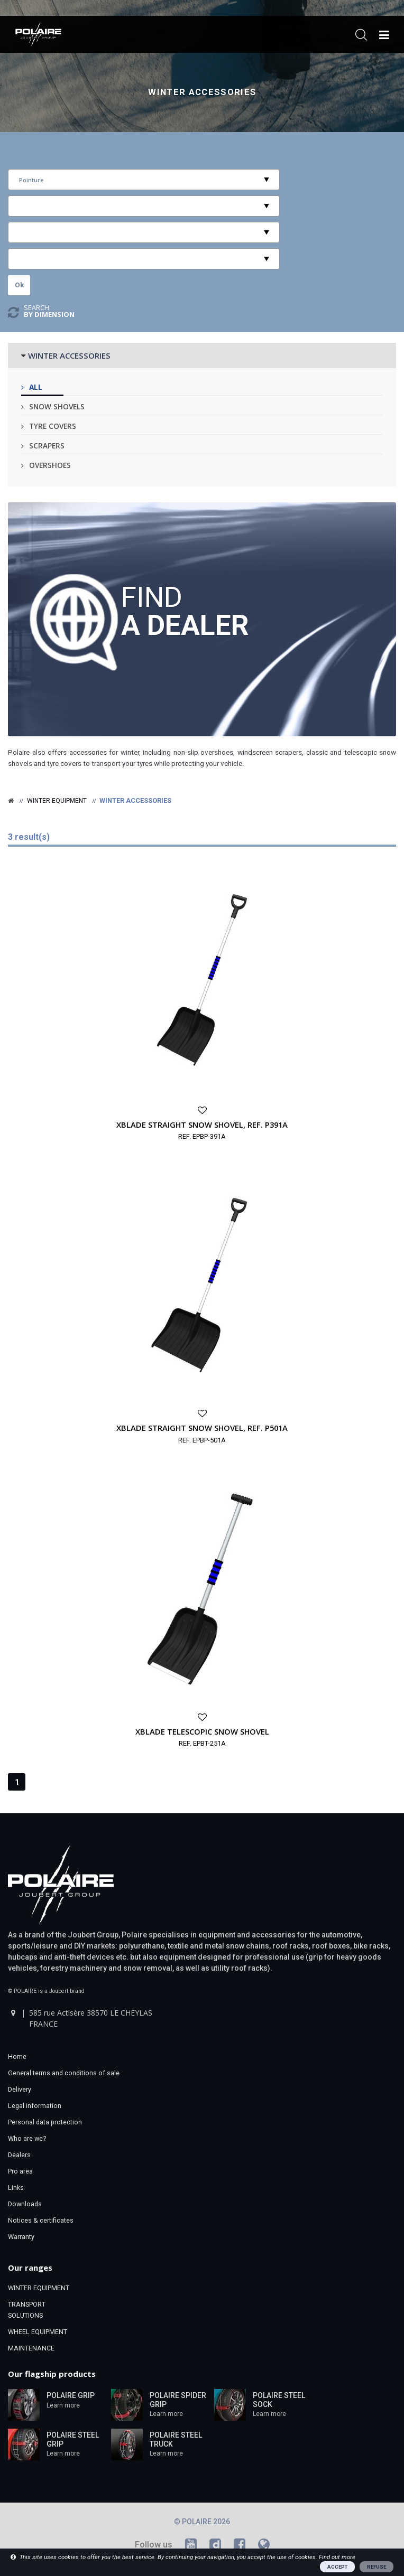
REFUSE (376, 2567)
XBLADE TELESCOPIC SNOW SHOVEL (202, 1731)
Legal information (34, 2106)
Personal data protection (45, 2122)
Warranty (21, 2237)
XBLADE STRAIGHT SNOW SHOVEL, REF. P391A (202, 1124)
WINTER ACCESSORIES (69, 355)
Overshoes (50, 465)
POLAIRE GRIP (71, 2395)
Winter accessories (202, 92)
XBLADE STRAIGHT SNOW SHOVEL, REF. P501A (202, 1427)
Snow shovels (57, 406)
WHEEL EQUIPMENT (37, 2332)
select (266, 180)
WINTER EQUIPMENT (38, 2288)
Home (17, 2056)
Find (185, 610)
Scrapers (47, 446)
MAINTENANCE (31, 2348)
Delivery (19, 2089)
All (35, 387)
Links (16, 2187)
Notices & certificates (41, 2220)
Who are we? (27, 2138)
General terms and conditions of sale (64, 2073)
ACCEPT (337, 2567)
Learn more (63, 2405)
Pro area (20, 2171)
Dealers (19, 2155)
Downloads (25, 2204)
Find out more (337, 2557)
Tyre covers (52, 426)
